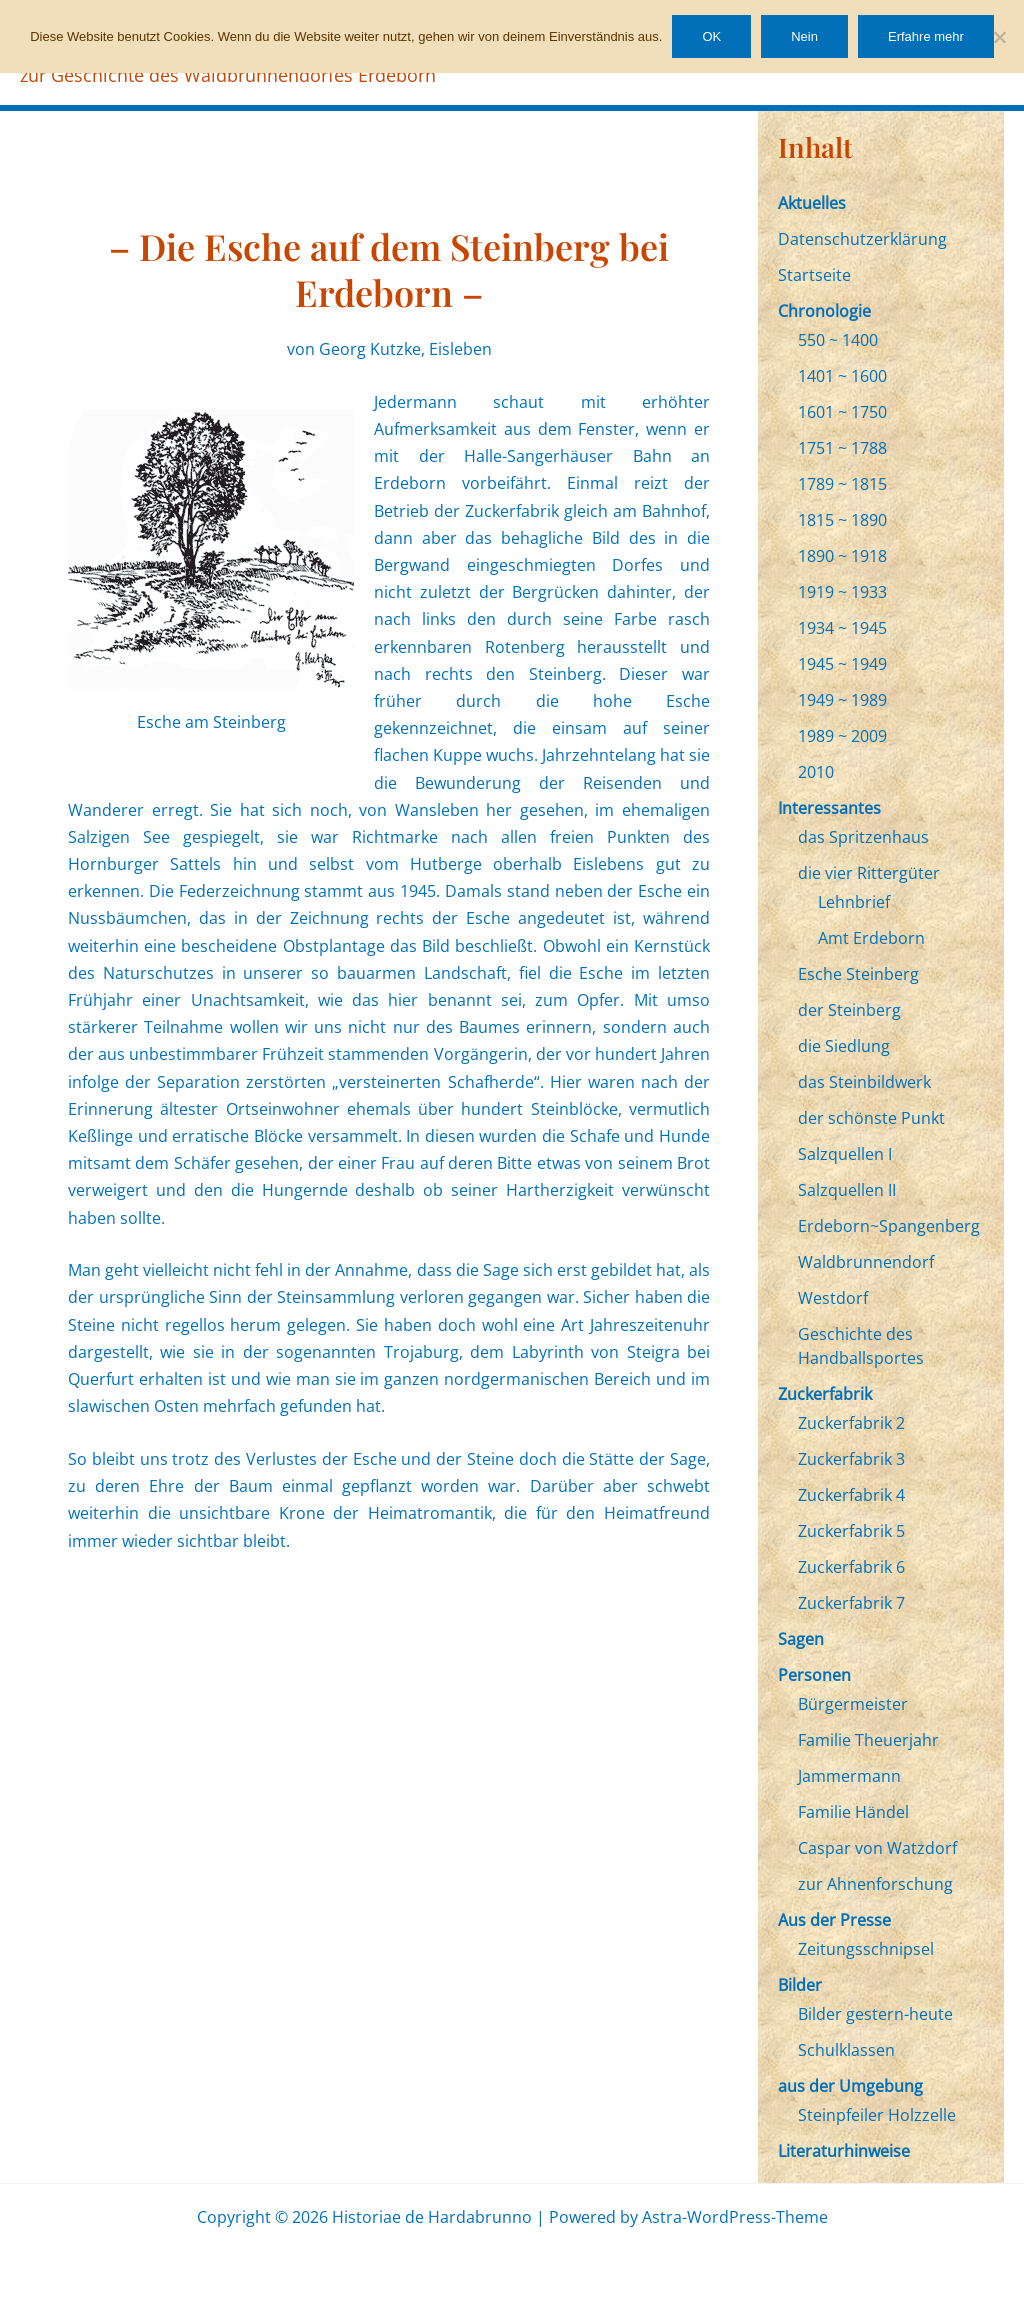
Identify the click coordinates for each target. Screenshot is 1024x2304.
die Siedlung (844, 1046)
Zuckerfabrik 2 (851, 1423)
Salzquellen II (847, 1190)
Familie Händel (853, 1812)
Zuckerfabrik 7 (851, 1603)
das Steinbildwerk (864, 1082)
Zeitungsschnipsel (866, 1949)
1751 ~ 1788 (842, 448)
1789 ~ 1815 (842, 484)
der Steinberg (849, 1010)
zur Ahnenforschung (875, 1884)
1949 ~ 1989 (842, 700)
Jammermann (849, 1776)
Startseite (814, 275)
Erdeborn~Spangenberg (889, 1226)
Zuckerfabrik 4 (851, 1495)
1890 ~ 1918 (842, 556)
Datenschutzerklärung (862, 239)
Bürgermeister (853, 1704)
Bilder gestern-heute (875, 2014)
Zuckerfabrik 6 (851, 1567)
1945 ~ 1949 (842, 664)
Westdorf (833, 1298)
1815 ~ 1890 (842, 520)
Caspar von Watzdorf (877, 1848)
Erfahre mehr (926, 36)
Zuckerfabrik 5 (851, 1531)
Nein (804, 36)
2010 (816, 772)
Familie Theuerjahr (868, 1740)
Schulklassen (846, 2050)
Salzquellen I (845, 1154)
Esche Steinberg (858, 974)
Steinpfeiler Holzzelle (877, 2115)
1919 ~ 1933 (842, 592)
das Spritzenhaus (863, 837)
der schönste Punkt (871, 1118)
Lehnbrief (854, 902)
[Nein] (999, 37)
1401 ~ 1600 (842, 376)
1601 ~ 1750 (842, 412)
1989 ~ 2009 (842, 736)
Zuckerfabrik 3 (851, 1459)
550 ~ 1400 (838, 340)
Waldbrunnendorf (866, 1262)
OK (711, 36)
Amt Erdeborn (871, 938)
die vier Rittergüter (869, 873)
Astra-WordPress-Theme (735, 2217)
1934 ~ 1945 (842, 628)
